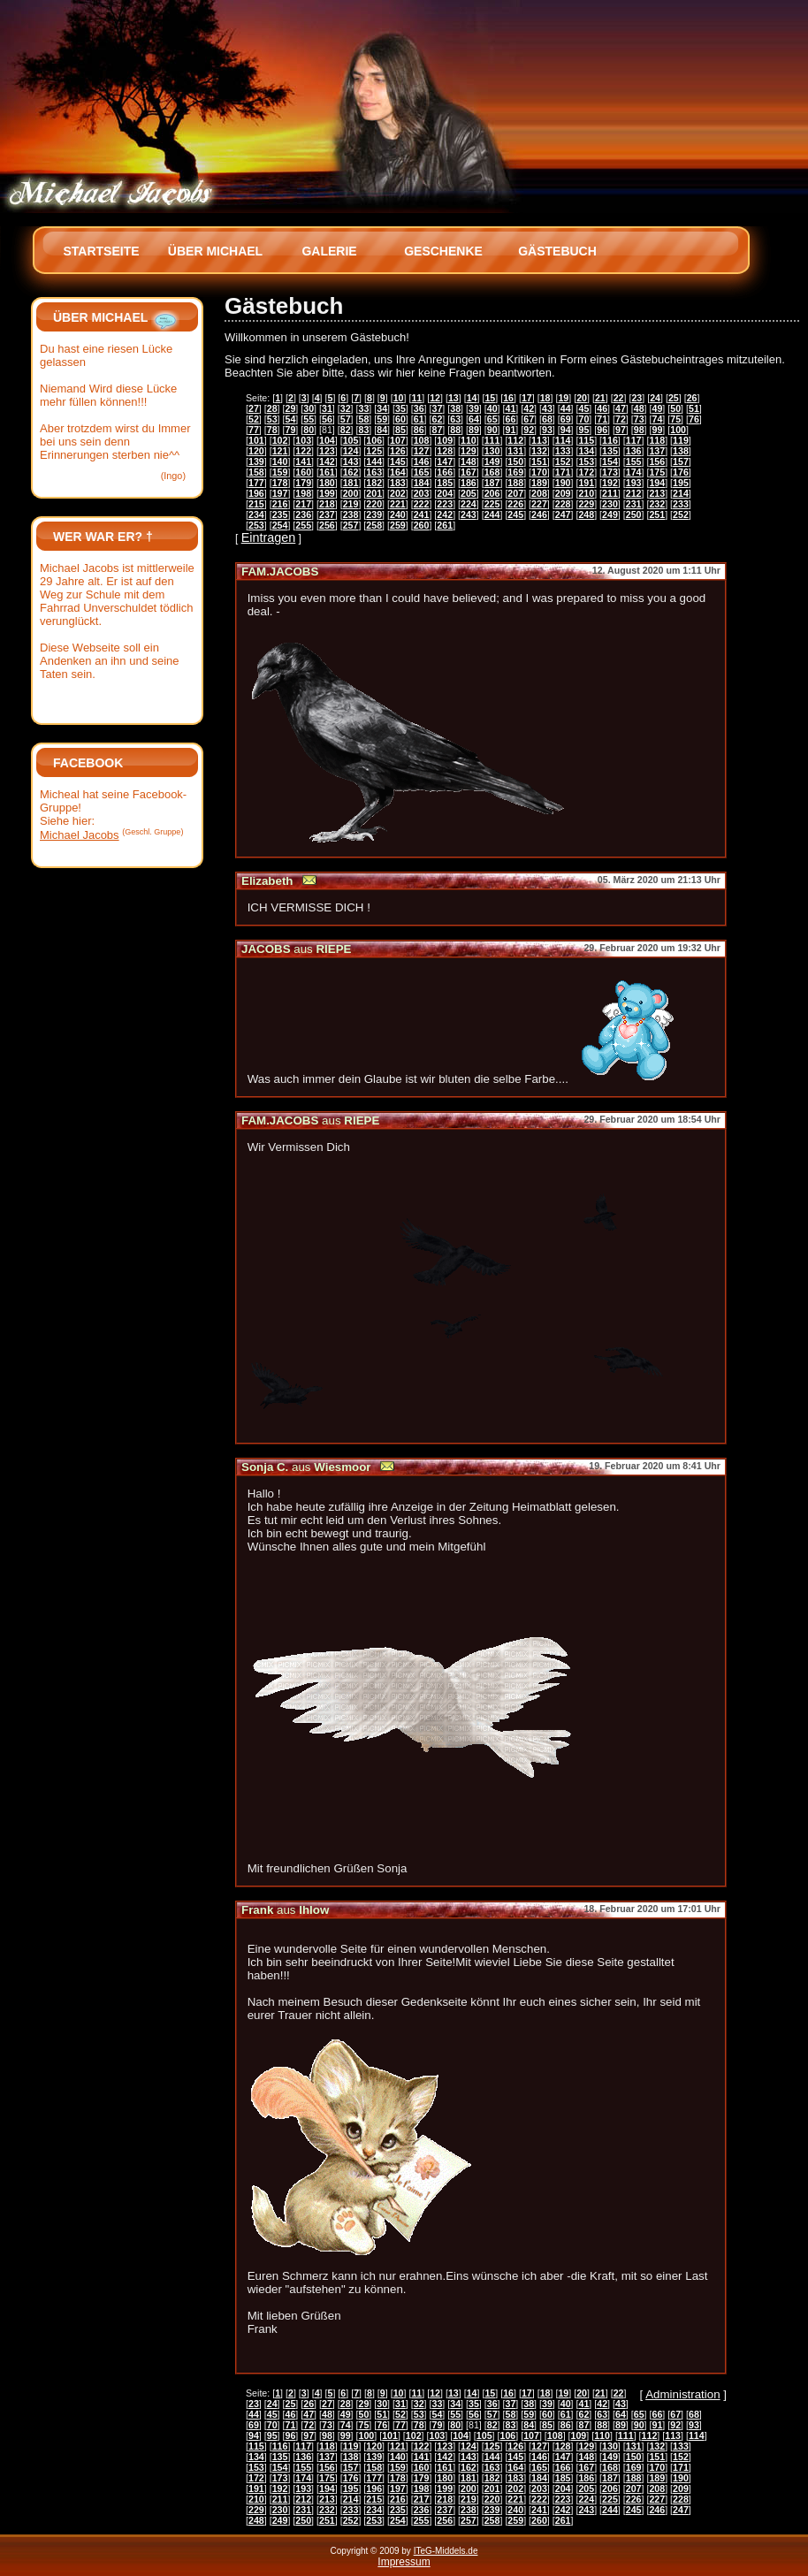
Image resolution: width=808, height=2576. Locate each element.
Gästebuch (557, 251)
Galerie (328, 251)
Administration (682, 2394)
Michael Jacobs (79, 835)
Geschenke (443, 251)
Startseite (101, 251)
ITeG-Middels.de (446, 2551)
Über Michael (215, 251)
